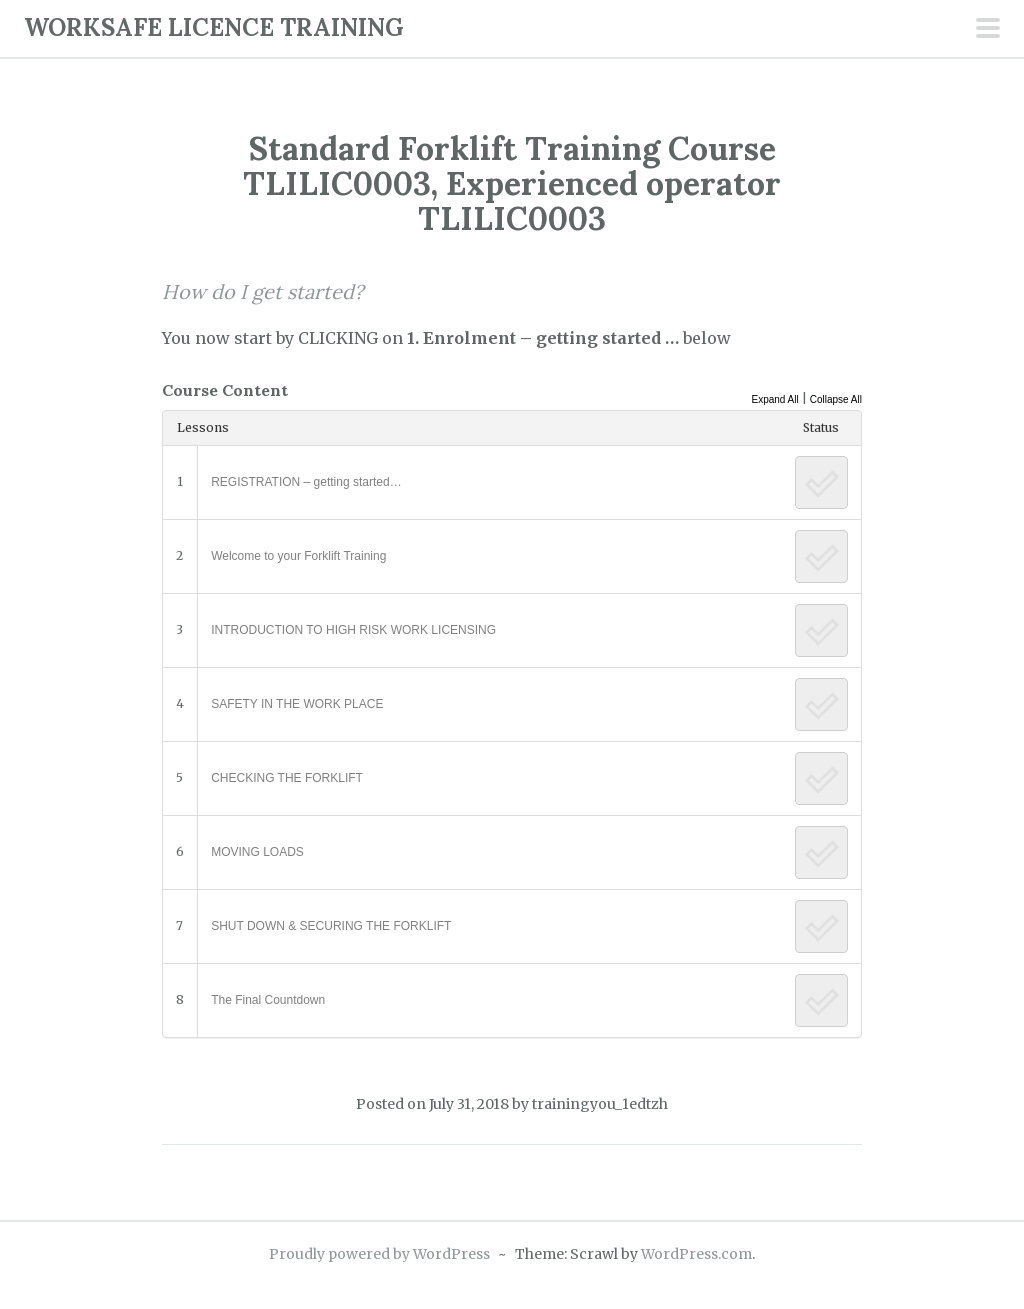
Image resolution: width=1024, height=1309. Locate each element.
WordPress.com (696, 1254)
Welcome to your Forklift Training (298, 556)
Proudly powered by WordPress (379, 1254)
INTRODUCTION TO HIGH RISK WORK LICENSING (353, 630)
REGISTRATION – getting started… (306, 482)
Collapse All (836, 399)
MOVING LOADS (257, 852)
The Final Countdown (268, 1000)
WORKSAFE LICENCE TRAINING (214, 27)
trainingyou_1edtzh (600, 1104)
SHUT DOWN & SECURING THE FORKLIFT (331, 926)
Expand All (774, 399)
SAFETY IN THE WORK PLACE (297, 704)
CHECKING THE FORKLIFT (287, 778)
